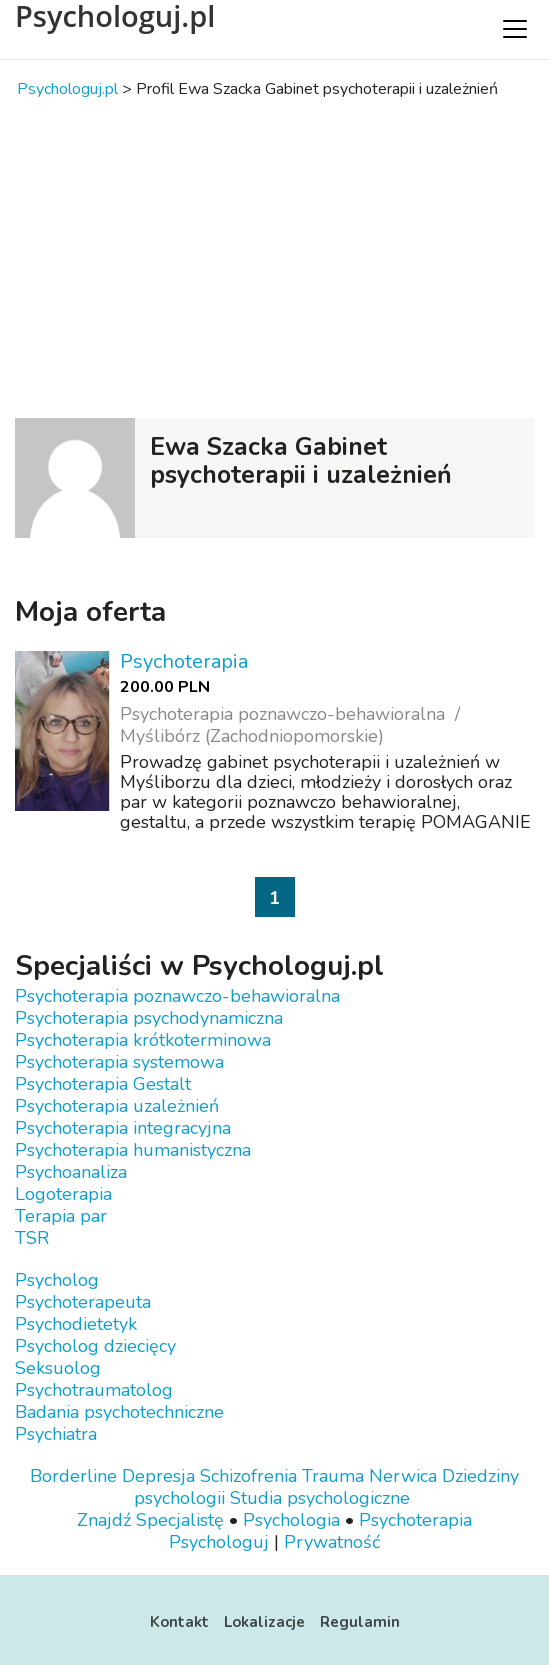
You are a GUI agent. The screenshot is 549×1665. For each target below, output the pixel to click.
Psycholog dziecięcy (95, 1346)
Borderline (73, 1476)
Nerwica (403, 1476)
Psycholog (57, 1280)
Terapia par (61, 1216)
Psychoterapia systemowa (119, 1062)
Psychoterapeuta (83, 1302)
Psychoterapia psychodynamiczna (149, 1018)
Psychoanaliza (71, 1172)
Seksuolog (58, 1368)
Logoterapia (63, 1194)
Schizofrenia (248, 1476)
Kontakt (179, 1622)
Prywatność (332, 1542)
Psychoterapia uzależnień (117, 1106)
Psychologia (291, 1520)
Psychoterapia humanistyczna (133, 1150)
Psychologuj (219, 1542)
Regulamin (360, 1622)
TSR (32, 1238)
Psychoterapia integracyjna (123, 1128)
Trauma (333, 1476)
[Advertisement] (274, 258)
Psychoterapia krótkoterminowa (143, 1040)
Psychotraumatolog (94, 1390)
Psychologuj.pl (115, 16)
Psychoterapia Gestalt (103, 1084)
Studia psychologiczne (320, 1498)
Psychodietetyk (76, 1324)
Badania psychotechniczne (119, 1412)
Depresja (158, 1476)
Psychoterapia (184, 661)
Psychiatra (56, 1434)
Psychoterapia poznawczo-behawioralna (177, 996)
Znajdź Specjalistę (150, 1520)
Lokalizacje (264, 1622)
